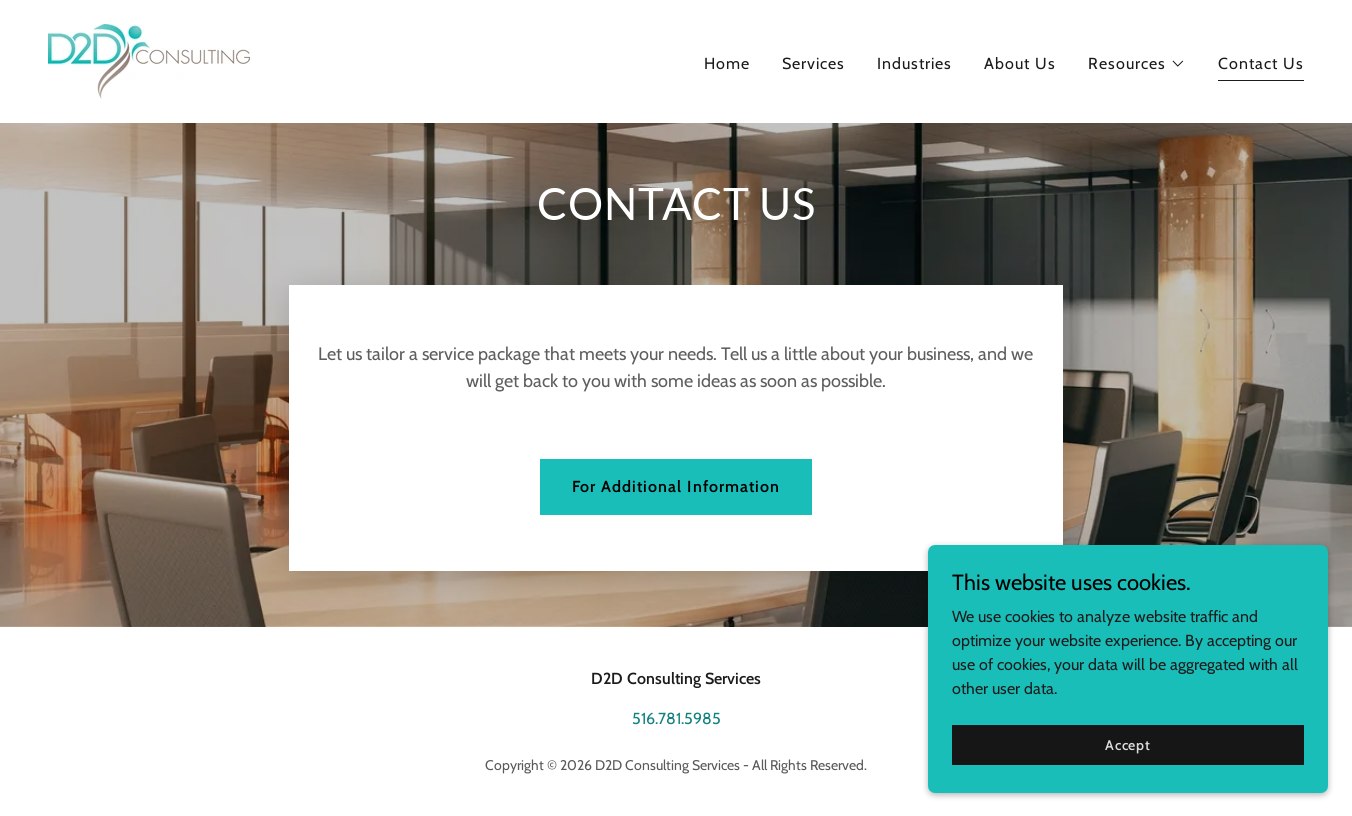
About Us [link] (1020, 63)
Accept (1128, 744)
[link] (149, 59)
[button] (1137, 64)
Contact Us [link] (1261, 63)
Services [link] (813, 63)
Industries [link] (914, 63)
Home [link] (727, 63)
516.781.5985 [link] (676, 718)
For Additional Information (675, 486)
